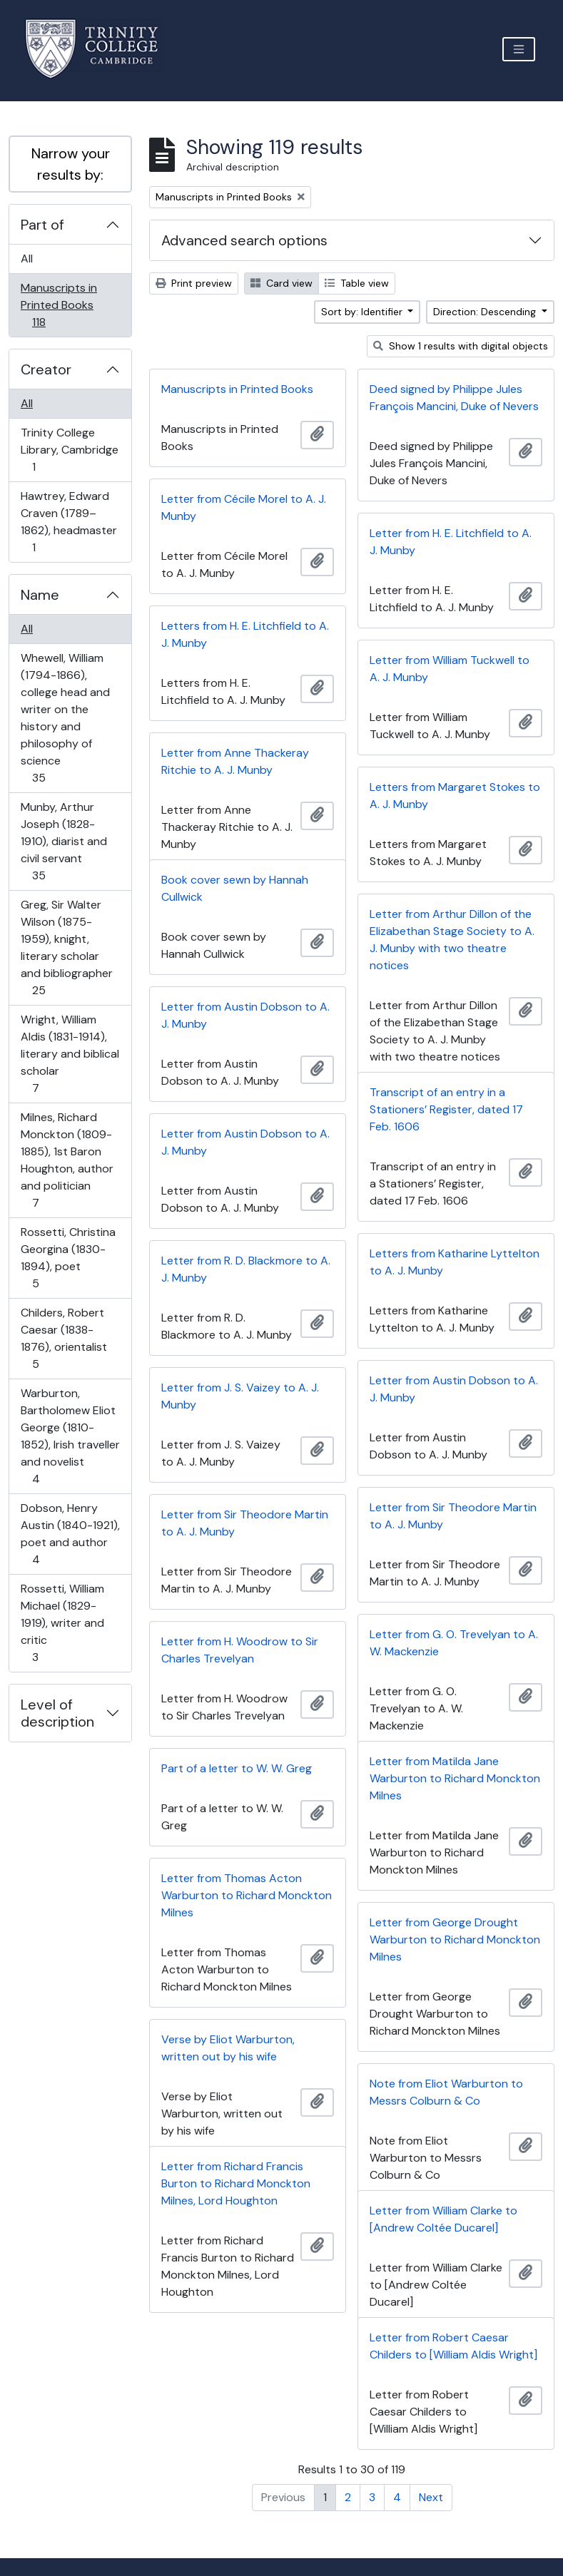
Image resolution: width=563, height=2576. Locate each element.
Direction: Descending (486, 311)
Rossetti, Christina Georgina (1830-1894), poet (68, 1257)
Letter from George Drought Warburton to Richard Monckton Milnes (455, 1939)
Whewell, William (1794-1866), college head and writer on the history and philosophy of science (65, 718)
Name (40, 595)
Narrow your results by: (70, 164)
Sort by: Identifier (363, 311)
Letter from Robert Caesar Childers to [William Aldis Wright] (453, 2346)
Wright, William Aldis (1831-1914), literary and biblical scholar (69, 1054)
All (27, 258)
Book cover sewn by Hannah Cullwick (234, 888)
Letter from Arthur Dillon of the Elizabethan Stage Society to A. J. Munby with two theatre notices (452, 939)
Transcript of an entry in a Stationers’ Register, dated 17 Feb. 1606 (446, 1109)
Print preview (194, 283)
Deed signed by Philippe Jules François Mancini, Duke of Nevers (454, 398)
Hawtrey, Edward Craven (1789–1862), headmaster (68, 521)
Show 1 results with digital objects (460, 345)
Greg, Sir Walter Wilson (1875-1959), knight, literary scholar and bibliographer (66, 947)
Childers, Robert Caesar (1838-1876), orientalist (63, 1338)
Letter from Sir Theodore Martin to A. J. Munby (453, 1516)
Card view (281, 283)
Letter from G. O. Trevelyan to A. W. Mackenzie (454, 1643)
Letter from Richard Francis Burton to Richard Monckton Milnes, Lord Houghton (235, 2183)
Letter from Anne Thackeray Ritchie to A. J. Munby (235, 761)
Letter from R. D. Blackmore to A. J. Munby (245, 1269)
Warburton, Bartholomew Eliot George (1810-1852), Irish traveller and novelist (70, 1436)
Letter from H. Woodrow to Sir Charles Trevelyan (239, 1650)
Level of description (57, 1713)
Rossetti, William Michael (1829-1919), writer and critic (62, 1623)
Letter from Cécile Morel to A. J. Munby (243, 507)
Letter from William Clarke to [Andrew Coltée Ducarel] (443, 2219)
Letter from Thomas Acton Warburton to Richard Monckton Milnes (246, 1895)
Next (431, 2497)
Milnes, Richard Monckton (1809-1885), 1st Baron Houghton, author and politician (66, 1160)
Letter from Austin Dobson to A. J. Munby (245, 1015)
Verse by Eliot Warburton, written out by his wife (228, 2048)
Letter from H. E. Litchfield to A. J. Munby (451, 542)
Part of (42, 224)
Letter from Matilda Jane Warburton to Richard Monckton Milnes (455, 1778)
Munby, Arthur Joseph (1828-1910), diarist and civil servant (63, 841)
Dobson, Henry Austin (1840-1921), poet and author (70, 1533)
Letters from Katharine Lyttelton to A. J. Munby (454, 1262)
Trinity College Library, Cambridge (69, 450)
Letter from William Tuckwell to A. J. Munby (449, 669)
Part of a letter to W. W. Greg (236, 1768)
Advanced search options (244, 240)
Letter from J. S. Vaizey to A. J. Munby (240, 1396)
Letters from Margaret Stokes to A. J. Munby (455, 796)
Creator (46, 369)
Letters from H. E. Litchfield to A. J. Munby (245, 634)
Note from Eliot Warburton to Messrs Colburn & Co (446, 2092)
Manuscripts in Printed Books (58, 305)
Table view (357, 283)
